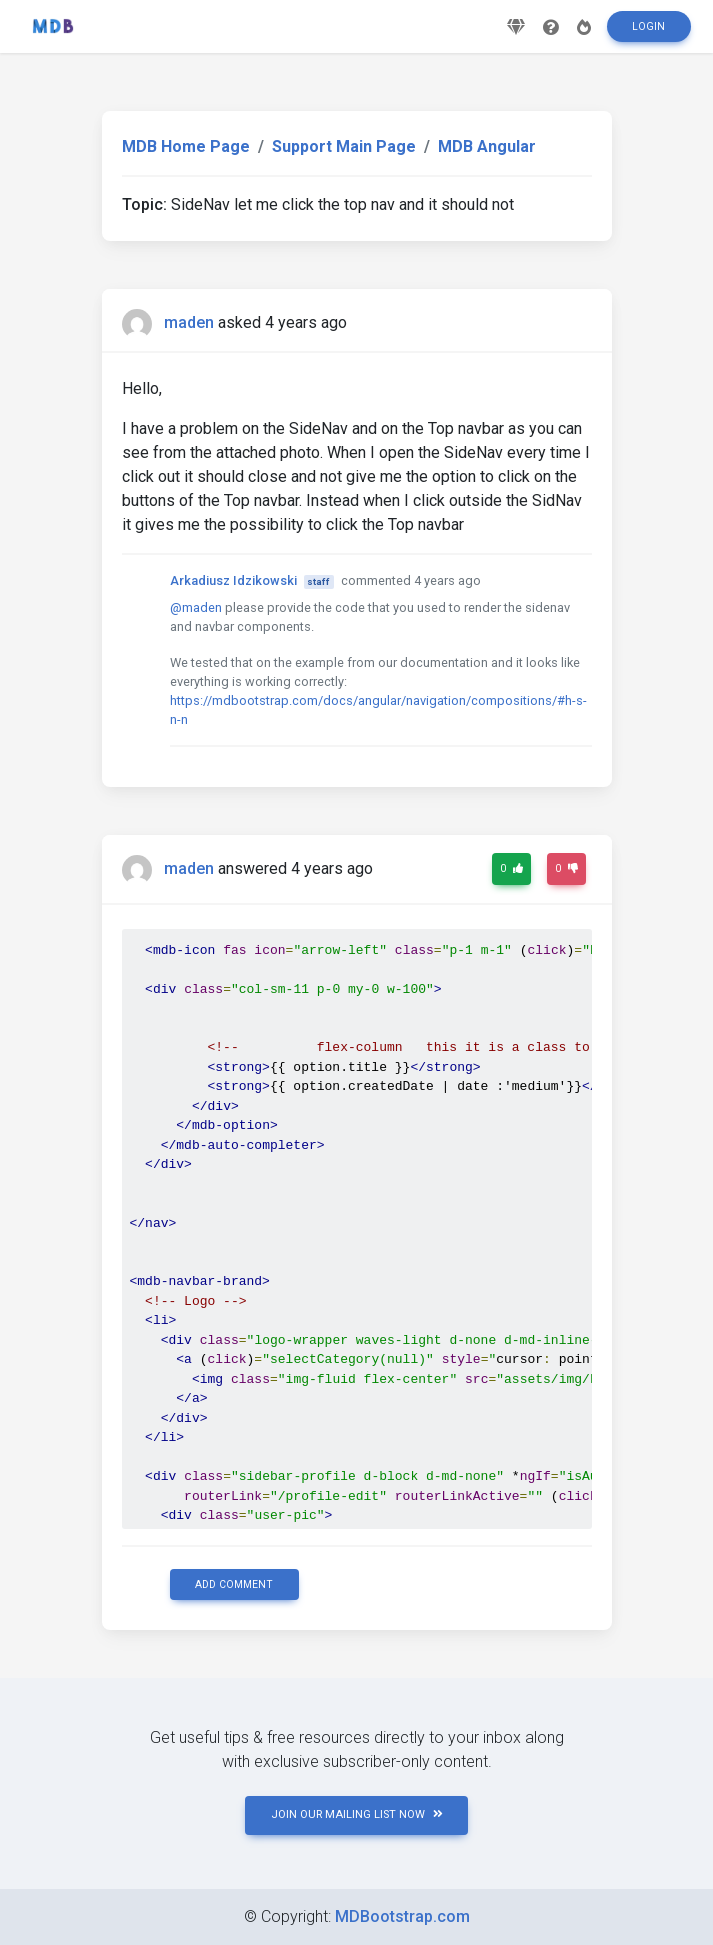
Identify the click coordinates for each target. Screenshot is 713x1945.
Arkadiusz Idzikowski (233, 580)
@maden (196, 607)
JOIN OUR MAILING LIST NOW (357, 1814)
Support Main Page (344, 146)
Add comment (234, 1584)
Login (648, 33)
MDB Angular (487, 146)
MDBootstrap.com (402, 1916)
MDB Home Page (186, 146)
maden (189, 322)
